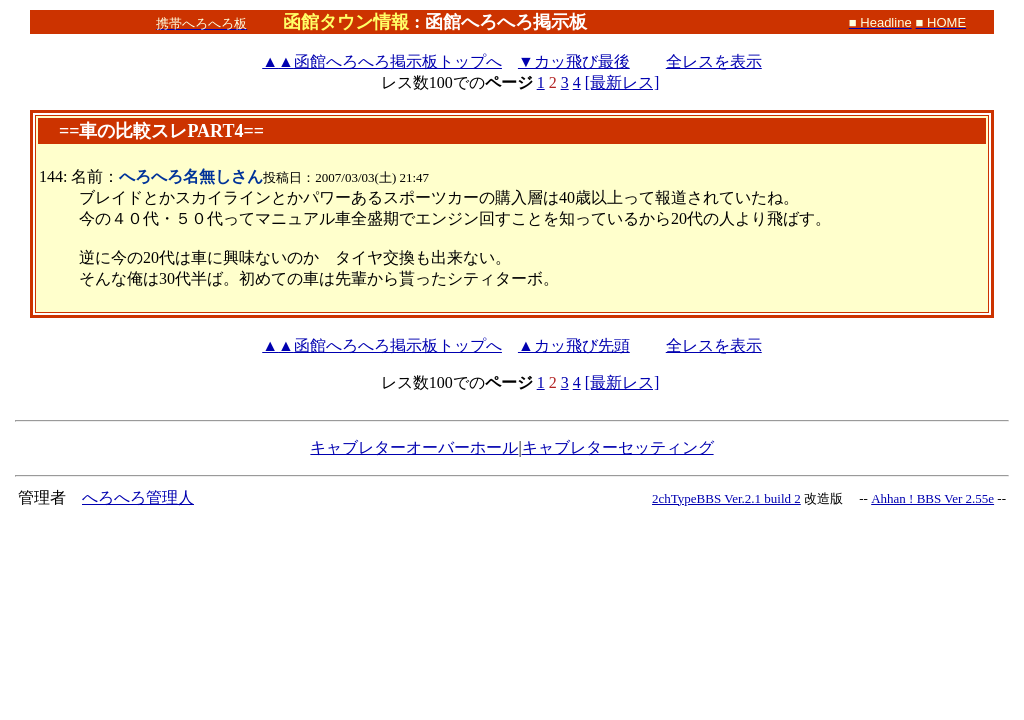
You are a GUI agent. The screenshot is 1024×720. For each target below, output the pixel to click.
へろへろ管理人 (138, 497)
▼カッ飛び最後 (574, 61)
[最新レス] (622, 82)
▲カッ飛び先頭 (574, 345)
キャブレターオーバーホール (414, 447)
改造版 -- (836, 498)
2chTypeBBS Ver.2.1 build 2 (726, 498)
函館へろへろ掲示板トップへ (382, 61)
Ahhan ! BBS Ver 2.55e (932, 498)
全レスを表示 (714, 61)
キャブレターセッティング (618, 447)
